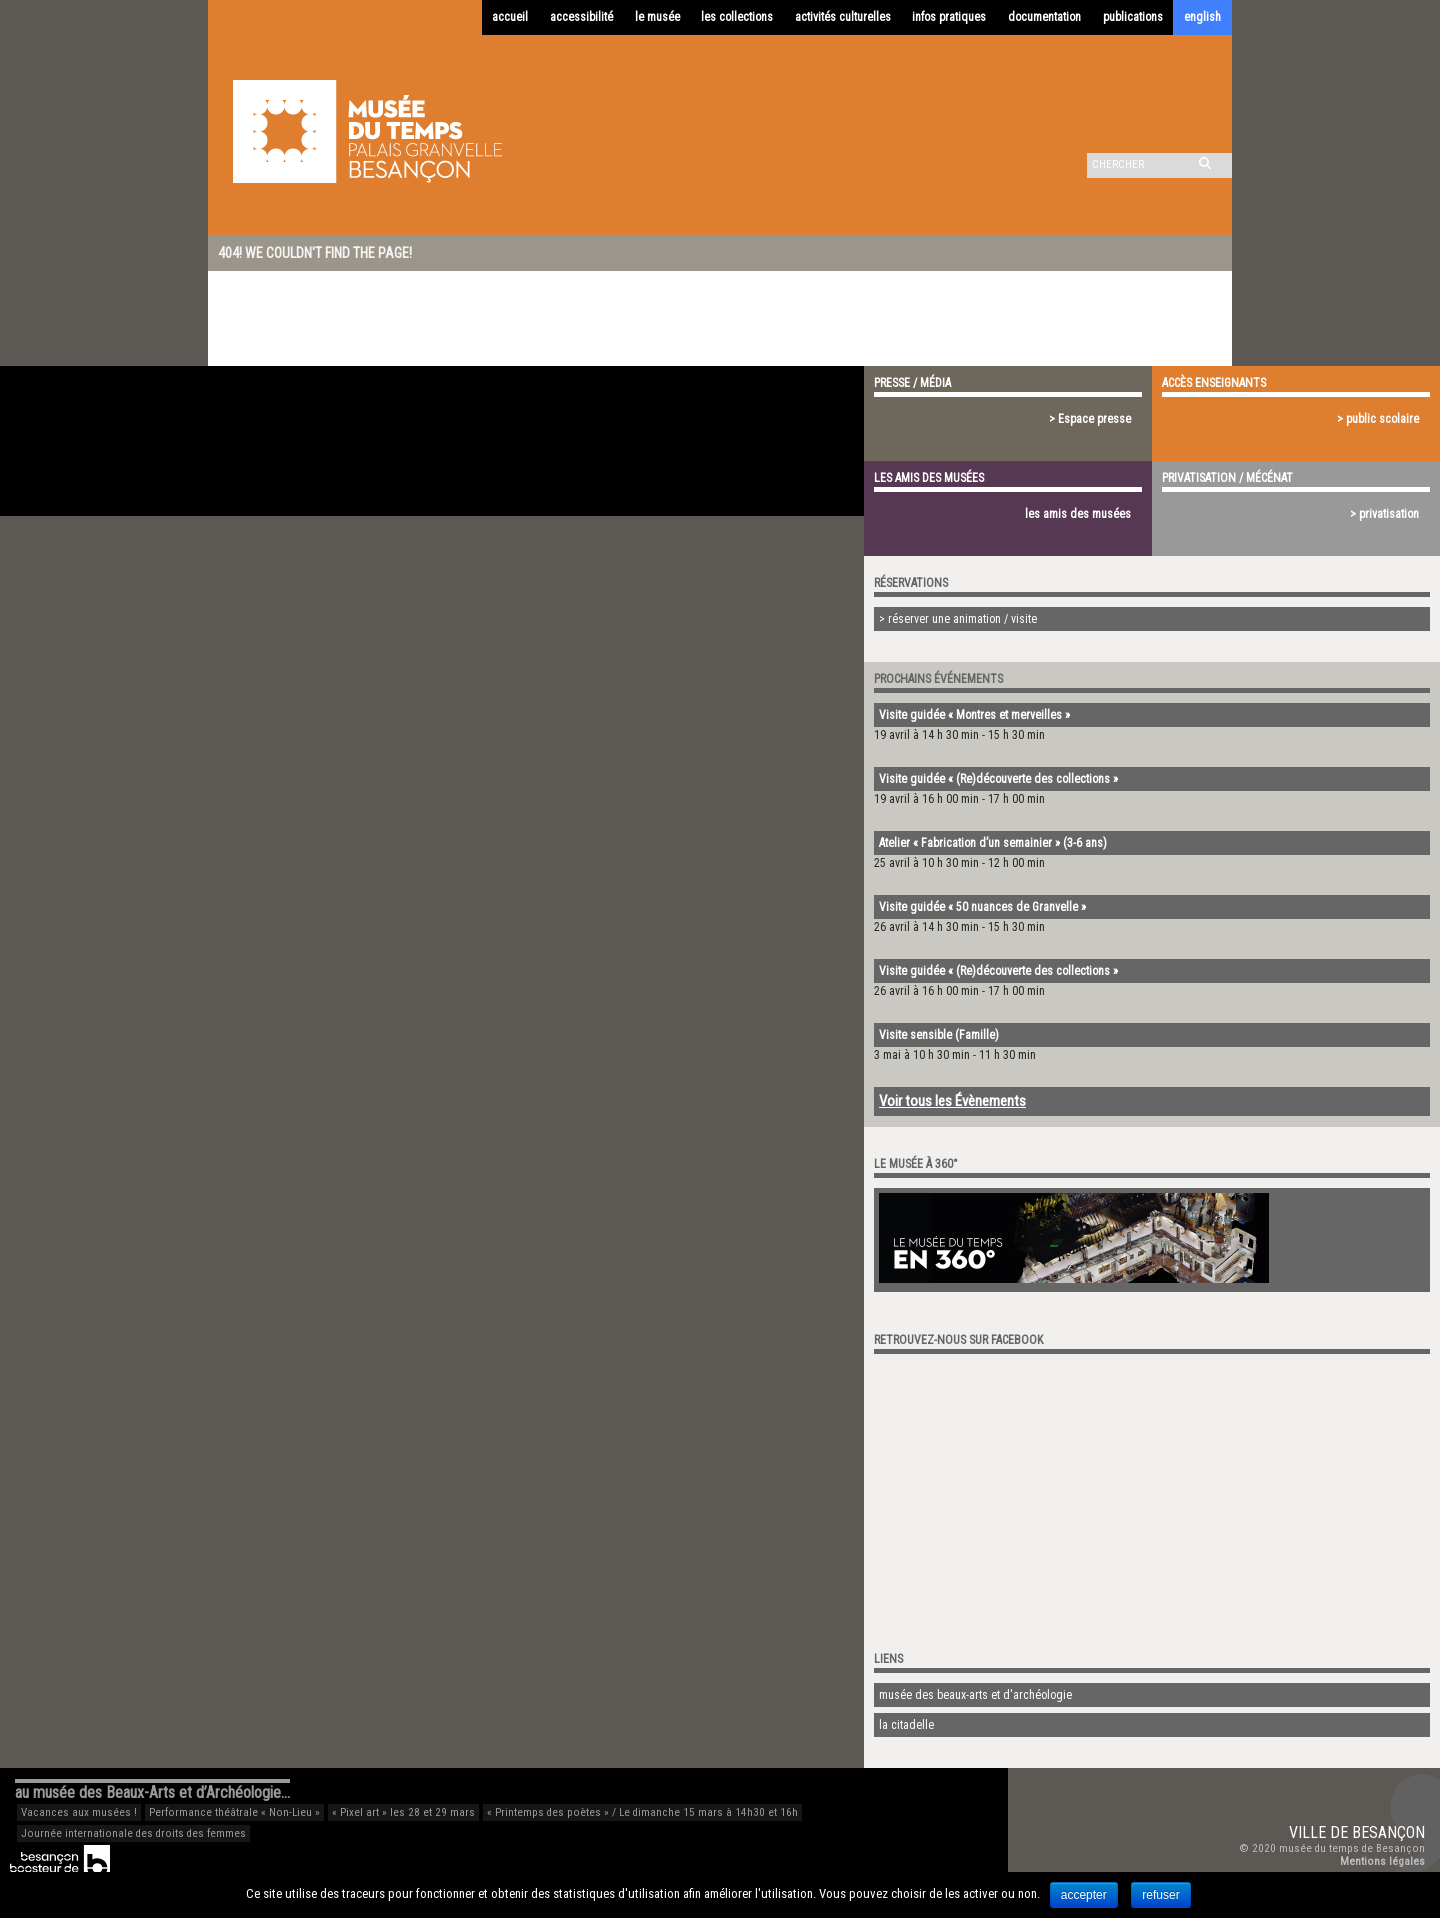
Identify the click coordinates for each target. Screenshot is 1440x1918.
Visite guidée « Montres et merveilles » (974, 715)
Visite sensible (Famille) (939, 1035)
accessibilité (581, 17)
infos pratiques (949, 17)
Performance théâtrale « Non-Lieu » (234, 1812)
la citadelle (906, 1725)
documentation (1044, 17)
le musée (657, 17)
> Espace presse (1090, 419)
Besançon (1388, 1832)
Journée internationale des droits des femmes (133, 1833)
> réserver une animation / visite (958, 619)
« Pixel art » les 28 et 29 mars (403, 1812)
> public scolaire (1378, 419)
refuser (1160, 1895)
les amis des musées (1078, 514)
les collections (737, 17)
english (1202, 17)
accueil (510, 17)
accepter (1084, 1895)
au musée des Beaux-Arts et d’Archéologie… (152, 1792)
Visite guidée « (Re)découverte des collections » (998, 779)
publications (1133, 17)
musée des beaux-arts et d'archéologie (975, 1695)
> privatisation (1384, 514)
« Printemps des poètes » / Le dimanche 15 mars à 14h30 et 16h (642, 1812)
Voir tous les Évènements (952, 1101)
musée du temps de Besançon (1352, 1848)
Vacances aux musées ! (79, 1812)
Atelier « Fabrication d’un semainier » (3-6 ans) (993, 843)
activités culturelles (843, 17)
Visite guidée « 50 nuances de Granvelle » (982, 907)
